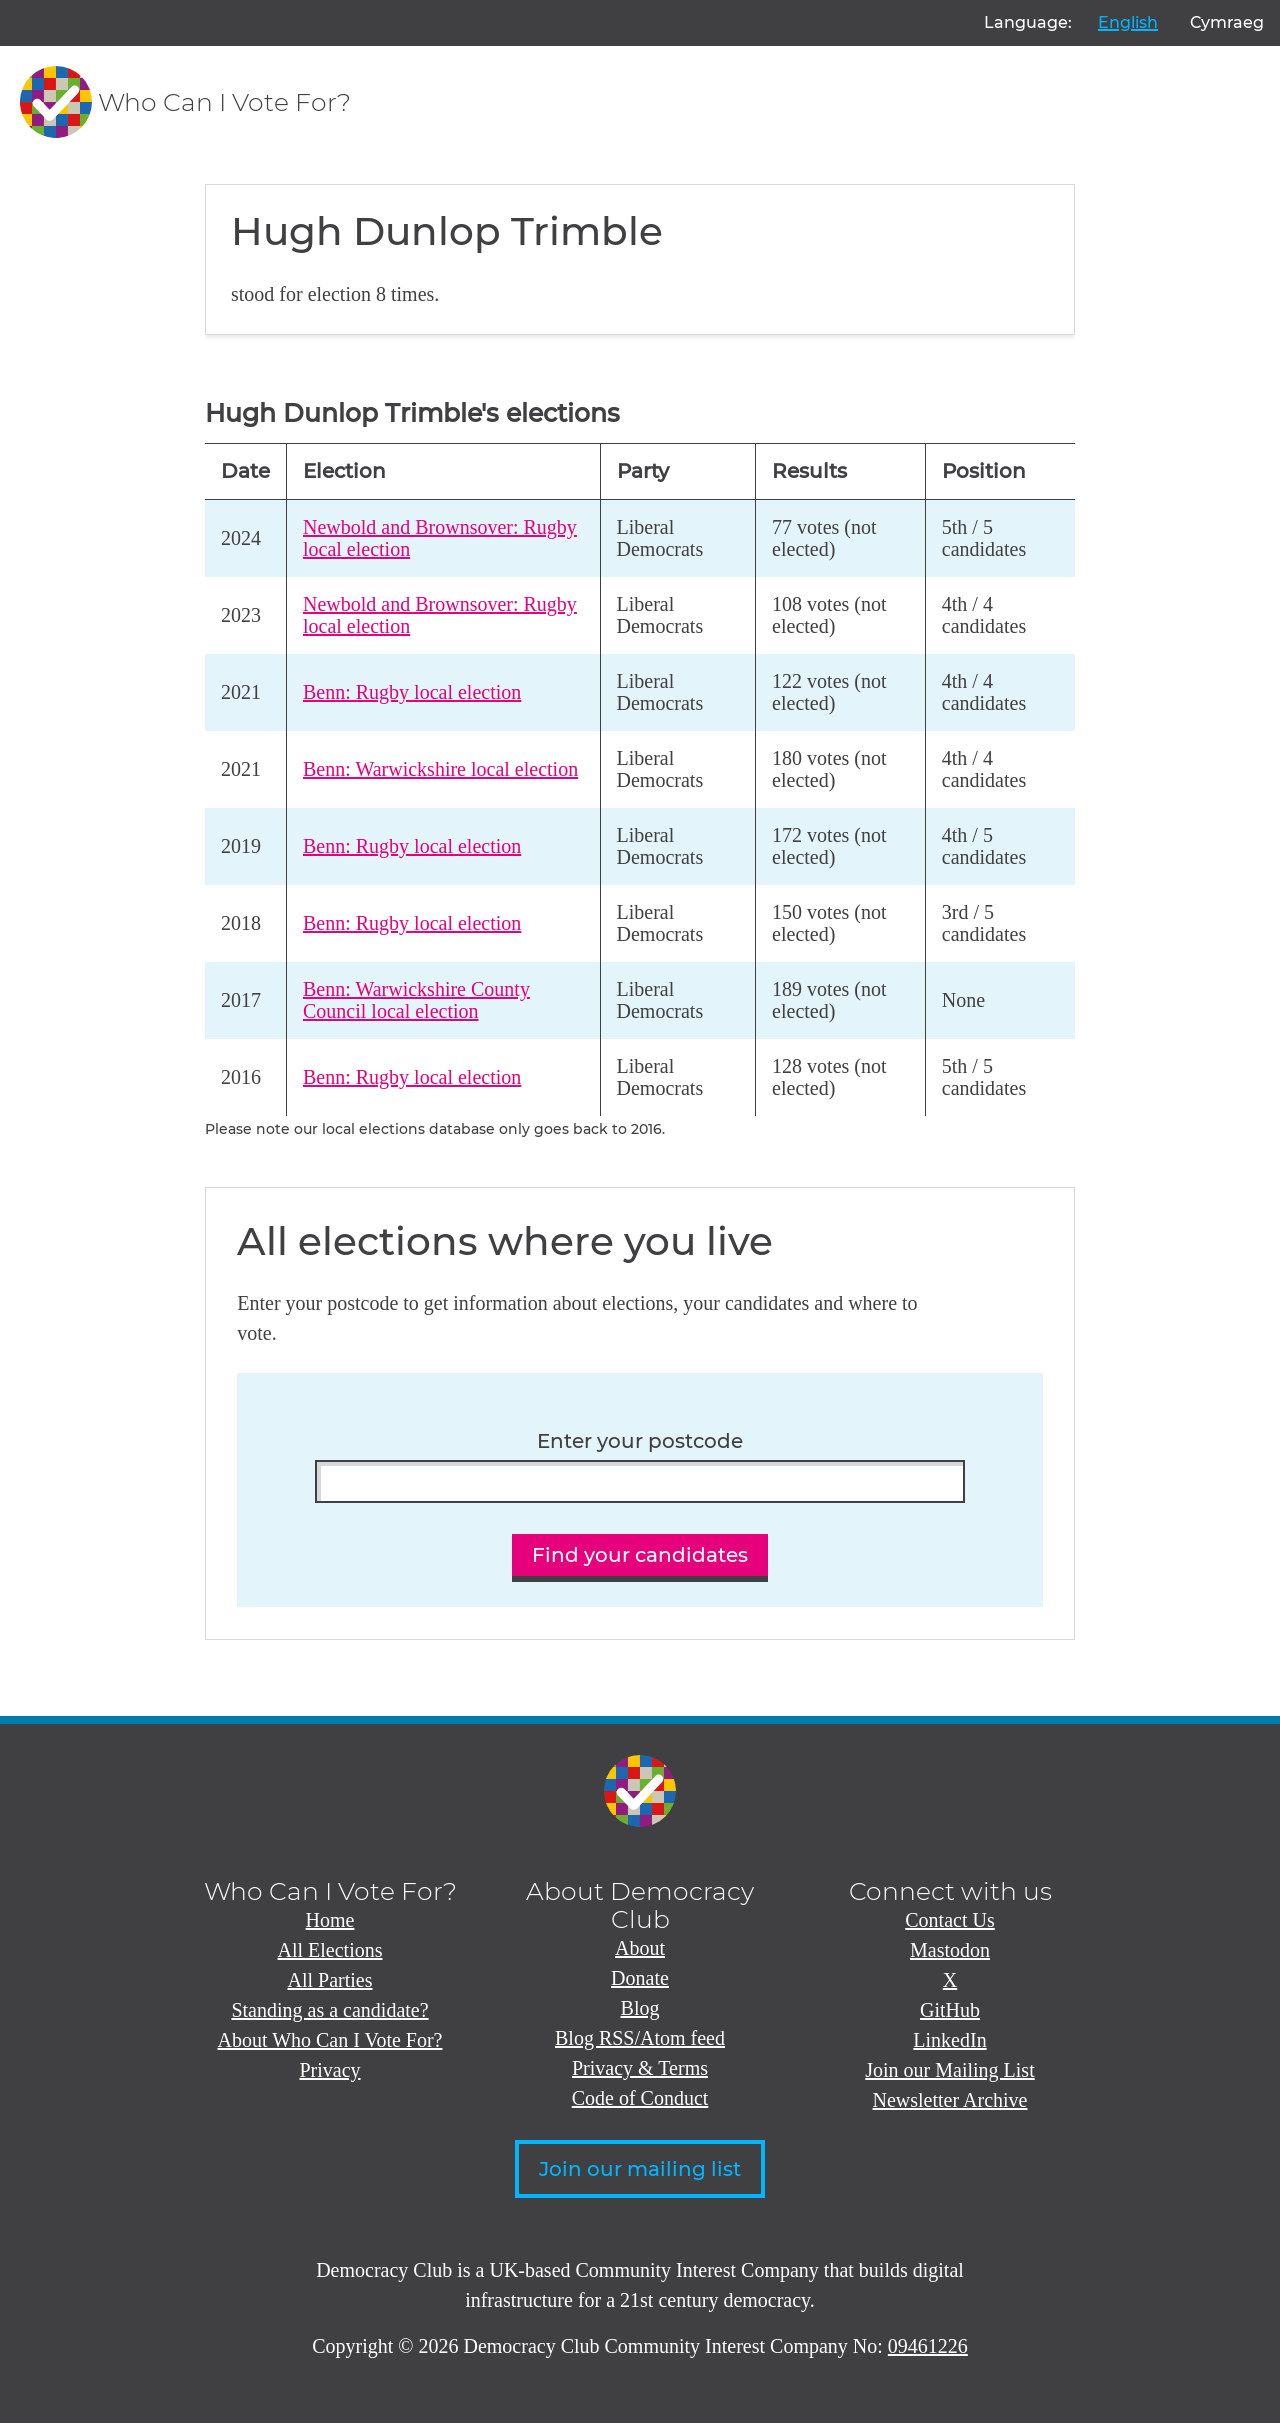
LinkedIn (949, 2040)
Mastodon (950, 1950)
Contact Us (949, 1920)
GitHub (950, 2010)
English (1128, 22)
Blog (640, 2008)
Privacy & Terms (640, 2068)
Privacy (329, 2070)
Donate (640, 1978)
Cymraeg (1227, 22)
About (640, 1948)
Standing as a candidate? (329, 2010)
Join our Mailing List (949, 2070)
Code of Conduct (640, 2098)
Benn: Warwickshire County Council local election (416, 1000)
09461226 (928, 2346)
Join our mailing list (640, 2169)
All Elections (330, 1950)
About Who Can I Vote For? (330, 2040)
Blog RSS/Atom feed (640, 2038)
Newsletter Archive (950, 2100)
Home (330, 1920)
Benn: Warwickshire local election (440, 769)
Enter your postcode (640, 1441)
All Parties (330, 1980)
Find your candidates (640, 1555)
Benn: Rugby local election (412, 692)
